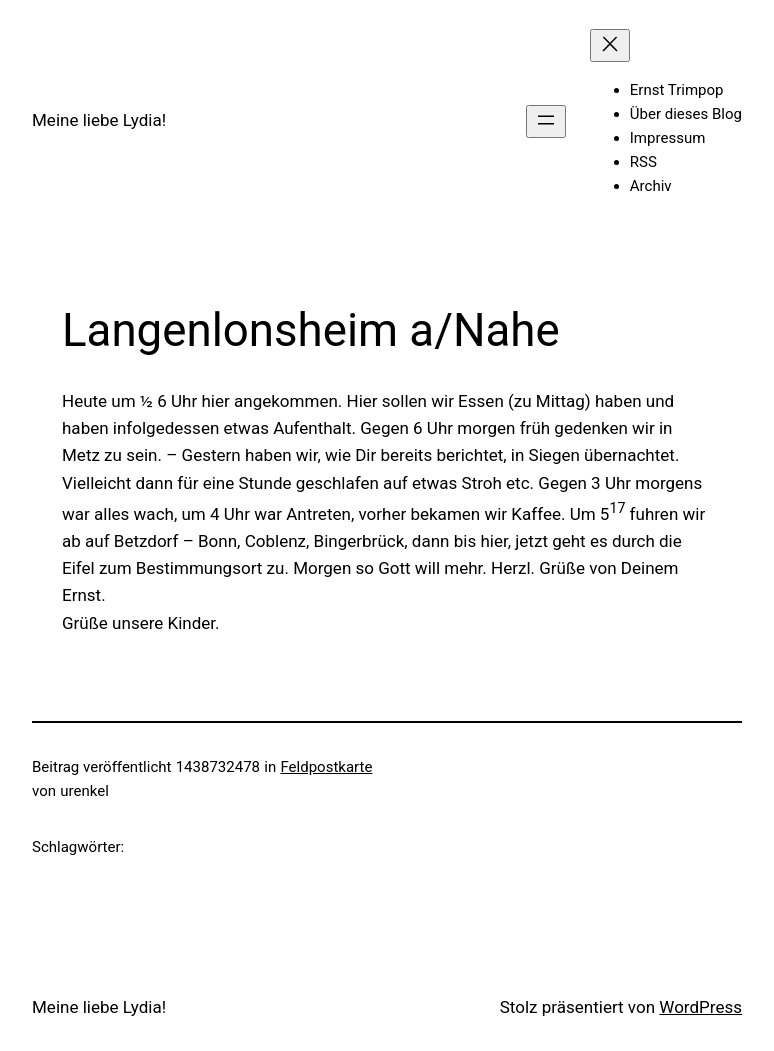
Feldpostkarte (326, 767)
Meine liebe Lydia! (99, 120)
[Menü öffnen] (546, 121)
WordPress (700, 1007)
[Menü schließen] (610, 45)
